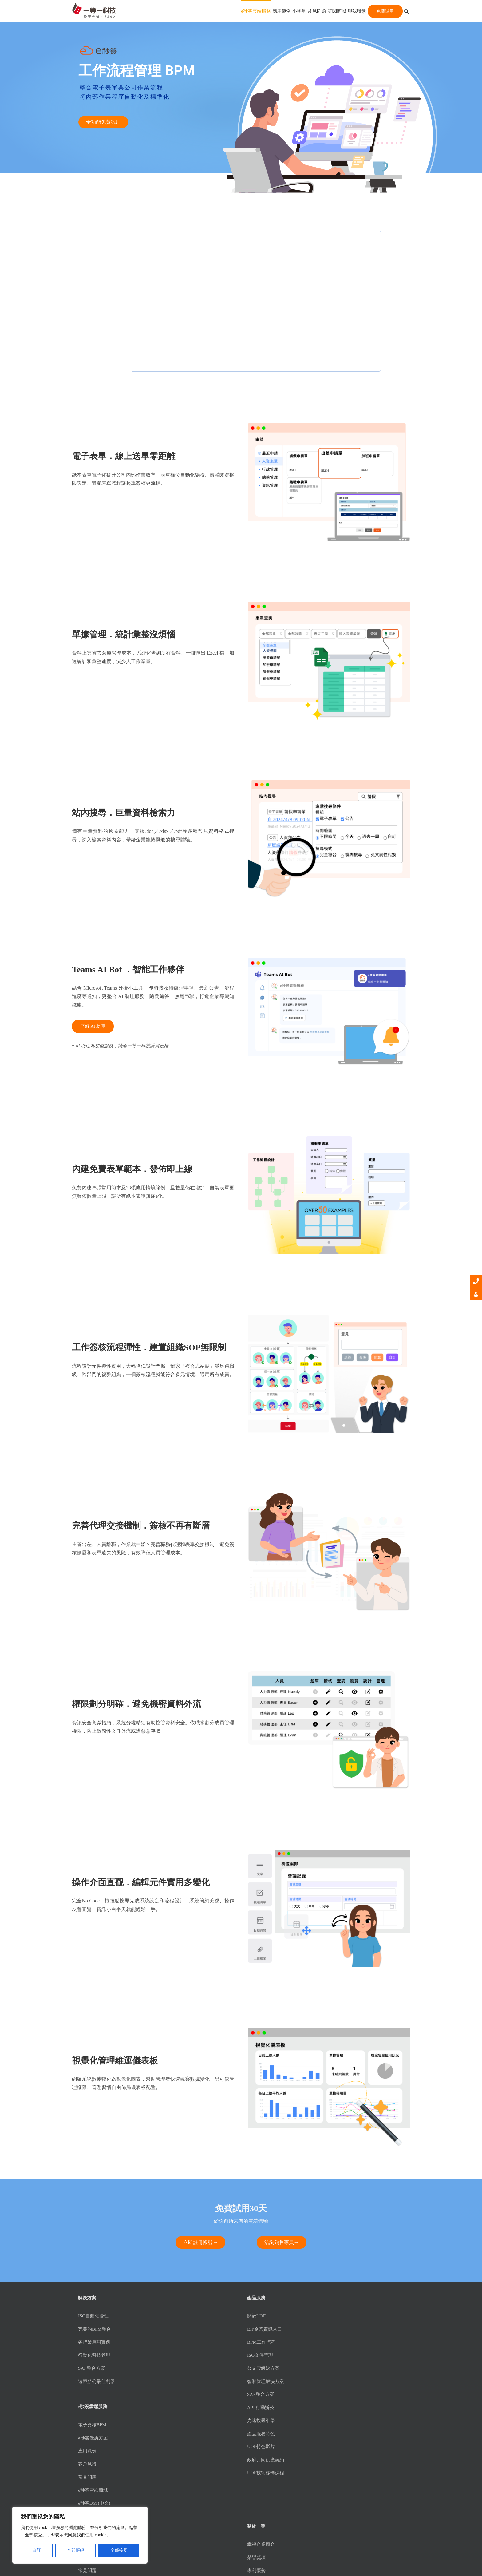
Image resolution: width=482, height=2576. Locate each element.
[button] (406, 11)
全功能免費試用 (103, 122)
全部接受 (119, 2550)
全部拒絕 (75, 2550)
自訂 (36, 2550)
